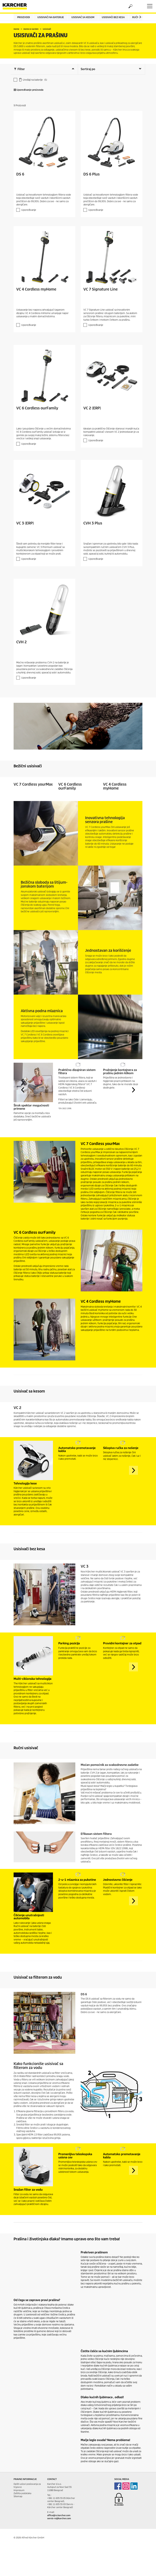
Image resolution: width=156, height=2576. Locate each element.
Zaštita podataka (22, 2493)
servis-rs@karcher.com (59, 2518)
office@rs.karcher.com (58, 2515)
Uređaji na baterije (33, 80)
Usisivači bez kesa (113, 17)
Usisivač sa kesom (82, 17)
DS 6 (20, 174)
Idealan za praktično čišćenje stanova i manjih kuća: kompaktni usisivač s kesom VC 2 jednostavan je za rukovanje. (111, 432)
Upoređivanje (28, 210)
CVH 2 (21, 642)
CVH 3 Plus (92, 523)
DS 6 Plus (91, 174)
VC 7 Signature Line (100, 289)
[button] (140, 17)
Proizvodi (23, 17)
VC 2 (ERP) (92, 408)
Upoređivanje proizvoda (28, 89)
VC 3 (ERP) (25, 523)
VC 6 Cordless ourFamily (37, 408)
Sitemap (18, 2496)
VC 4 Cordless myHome (36, 289)
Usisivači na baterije (50, 17)
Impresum (19, 2490)
